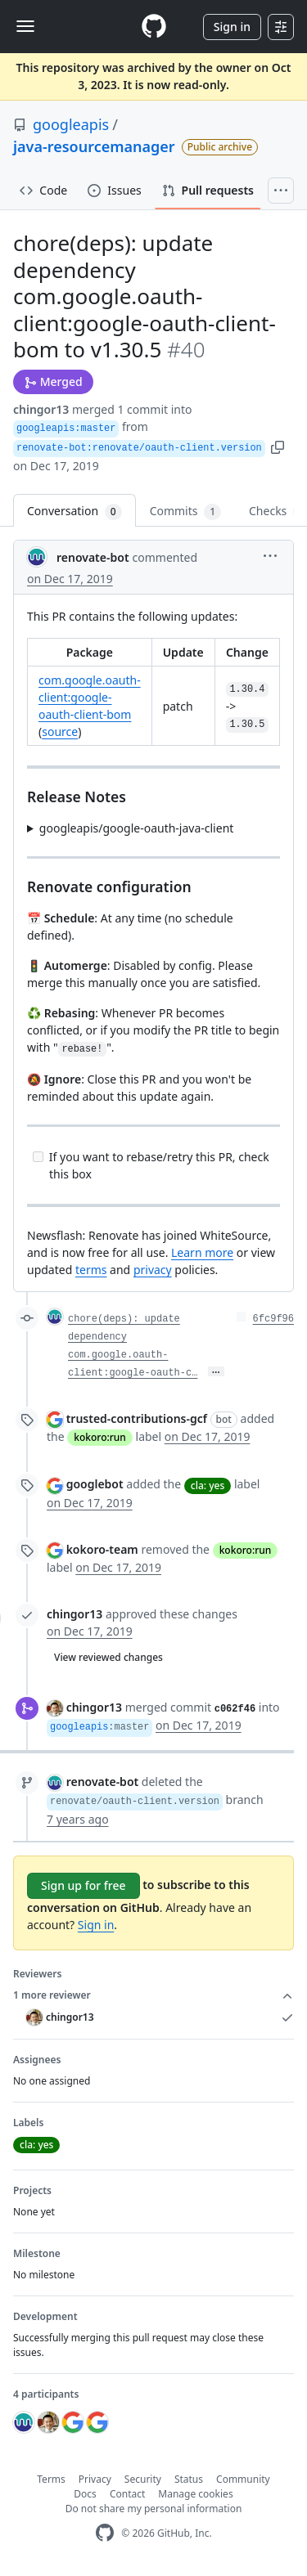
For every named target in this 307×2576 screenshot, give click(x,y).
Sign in (232, 26)
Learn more (202, 1252)
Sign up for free (83, 1885)
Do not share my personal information (153, 2508)
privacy (152, 1269)
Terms (51, 2479)
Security (142, 2479)
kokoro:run (100, 1437)
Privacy (95, 2479)
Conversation (74, 511)
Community (243, 2479)
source (60, 731)
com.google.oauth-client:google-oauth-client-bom (89, 697)
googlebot (95, 1484)
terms (91, 1269)
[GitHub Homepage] (105, 2533)
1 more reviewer (153, 1995)
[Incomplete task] (38, 1156)
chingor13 (41, 409)
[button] (277, 446)
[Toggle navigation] (25, 26)
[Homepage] (154, 26)
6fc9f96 (273, 1319)
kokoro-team (102, 1549)
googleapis (71, 124)
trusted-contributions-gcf (136, 1418)
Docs (85, 2494)
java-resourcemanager (94, 146)
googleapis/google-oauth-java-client (136, 828)
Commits (185, 511)
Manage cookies (195, 2494)
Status (188, 2479)
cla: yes (207, 1485)
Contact (127, 2494)
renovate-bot (92, 557)
